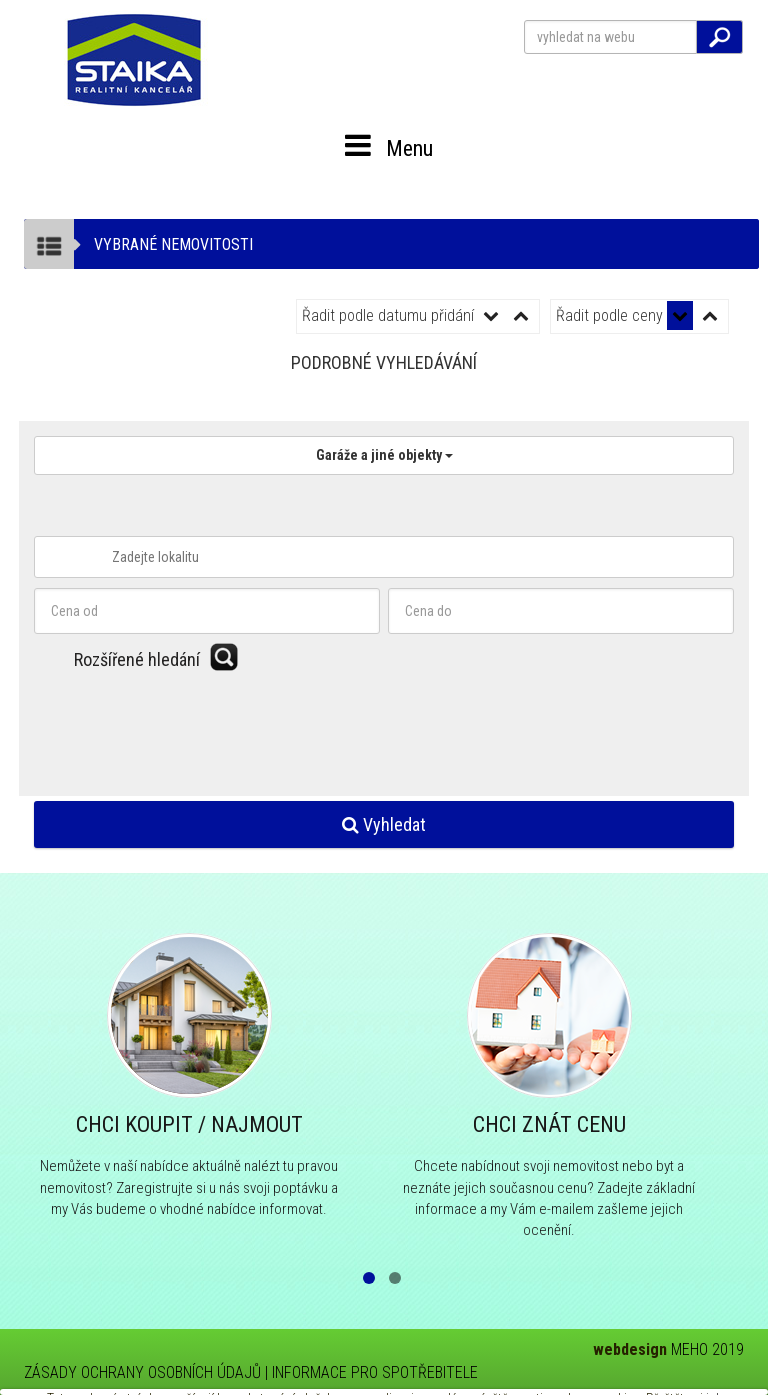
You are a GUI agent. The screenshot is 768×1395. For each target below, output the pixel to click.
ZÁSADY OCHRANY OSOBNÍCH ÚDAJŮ (142, 1372)
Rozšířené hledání (137, 659)
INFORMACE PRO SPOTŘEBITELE (375, 1372)
